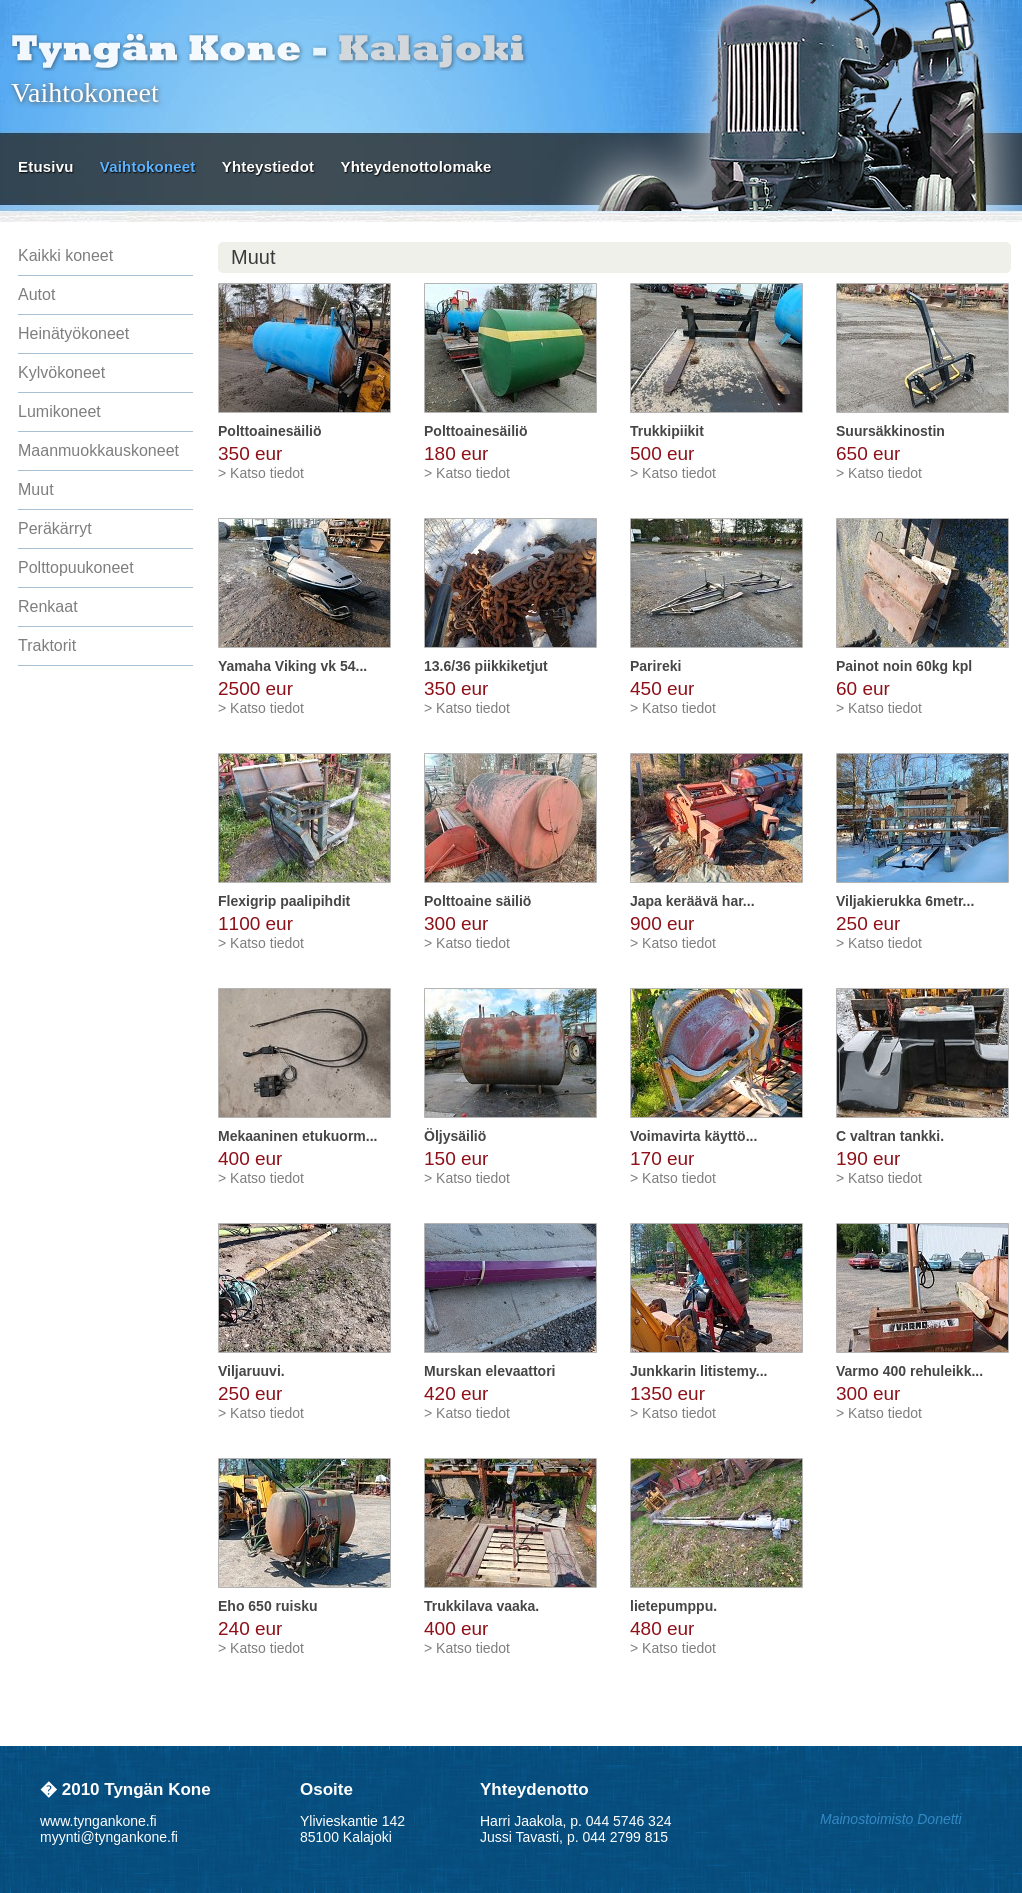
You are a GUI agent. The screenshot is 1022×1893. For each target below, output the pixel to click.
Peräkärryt (55, 528)
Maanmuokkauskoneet (98, 450)
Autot (36, 294)
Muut (36, 489)
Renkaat (48, 606)
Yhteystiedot (268, 166)
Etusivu (46, 166)
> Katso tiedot (261, 473)
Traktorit (47, 645)
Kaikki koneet (65, 255)
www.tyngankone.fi (98, 1821)
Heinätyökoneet (73, 333)
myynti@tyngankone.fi (109, 1837)
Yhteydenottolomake (415, 166)
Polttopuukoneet (76, 567)
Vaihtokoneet (148, 166)
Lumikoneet (59, 411)
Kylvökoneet (61, 372)
